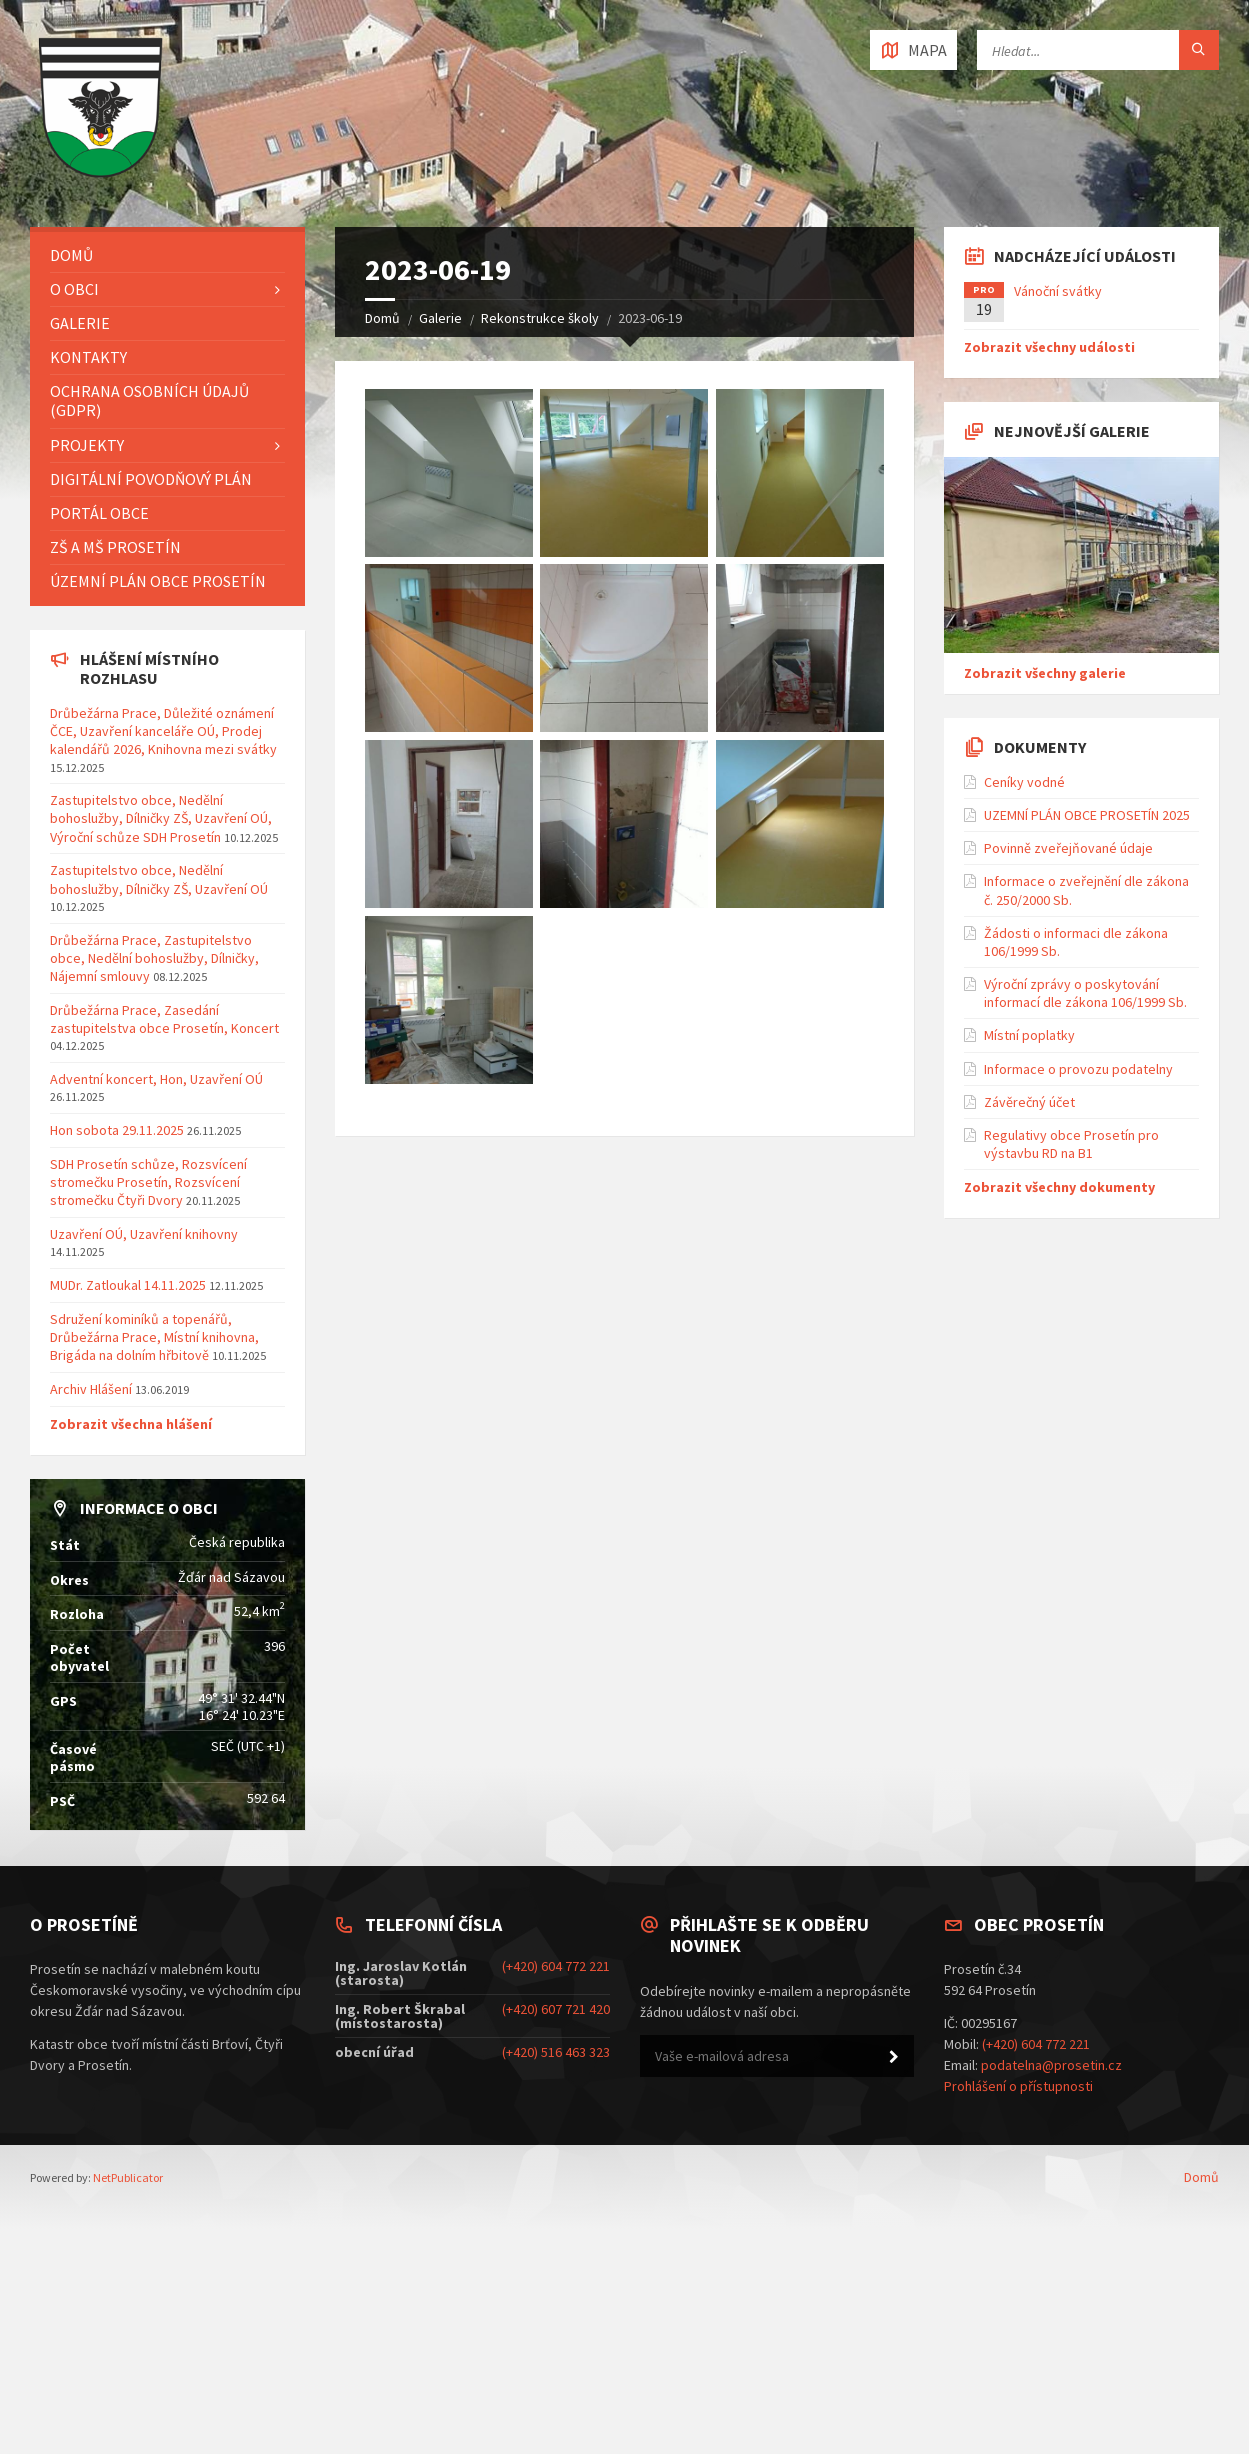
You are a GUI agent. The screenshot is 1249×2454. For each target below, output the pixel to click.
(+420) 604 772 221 (556, 1966)
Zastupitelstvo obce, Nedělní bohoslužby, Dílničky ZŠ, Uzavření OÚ (159, 879)
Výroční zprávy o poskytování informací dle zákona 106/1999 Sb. (1085, 993)
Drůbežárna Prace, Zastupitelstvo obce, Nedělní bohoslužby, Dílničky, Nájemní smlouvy (154, 958)
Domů (382, 318)
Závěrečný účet (1029, 1102)
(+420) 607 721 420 (556, 2009)
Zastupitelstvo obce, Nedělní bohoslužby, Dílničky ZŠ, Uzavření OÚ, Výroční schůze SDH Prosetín (161, 818)
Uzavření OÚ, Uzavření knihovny (144, 1234)
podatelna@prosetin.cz (1051, 2065)
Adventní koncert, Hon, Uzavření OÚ (156, 1079)
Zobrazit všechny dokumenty (1059, 1187)
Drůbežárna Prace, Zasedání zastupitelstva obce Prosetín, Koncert (164, 1019)
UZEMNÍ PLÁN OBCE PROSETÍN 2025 (1087, 815)
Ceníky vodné (1024, 782)
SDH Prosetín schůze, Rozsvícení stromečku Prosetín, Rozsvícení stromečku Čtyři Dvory (148, 1182)
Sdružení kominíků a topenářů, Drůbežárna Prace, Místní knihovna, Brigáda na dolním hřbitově (154, 1337)
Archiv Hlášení (91, 1389)
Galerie (440, 318)
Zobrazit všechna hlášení (131, 1424)
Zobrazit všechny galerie (1045, 673)
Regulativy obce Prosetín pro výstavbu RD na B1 (1071, 1144)
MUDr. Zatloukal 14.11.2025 (128, 1285)
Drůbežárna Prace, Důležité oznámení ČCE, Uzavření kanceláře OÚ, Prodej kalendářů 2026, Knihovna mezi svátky (163, 731)
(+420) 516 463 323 (556, 2052)
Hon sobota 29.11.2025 (117, 1130)
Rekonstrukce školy (540, 318)
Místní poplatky (1029, 1035)
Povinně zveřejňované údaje (1068, 848)
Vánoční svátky (1058, 291)
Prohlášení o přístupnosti (1018, 2086)
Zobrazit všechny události (1049, 347)
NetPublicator (128, 2177)
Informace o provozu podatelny (1078, 1069)
